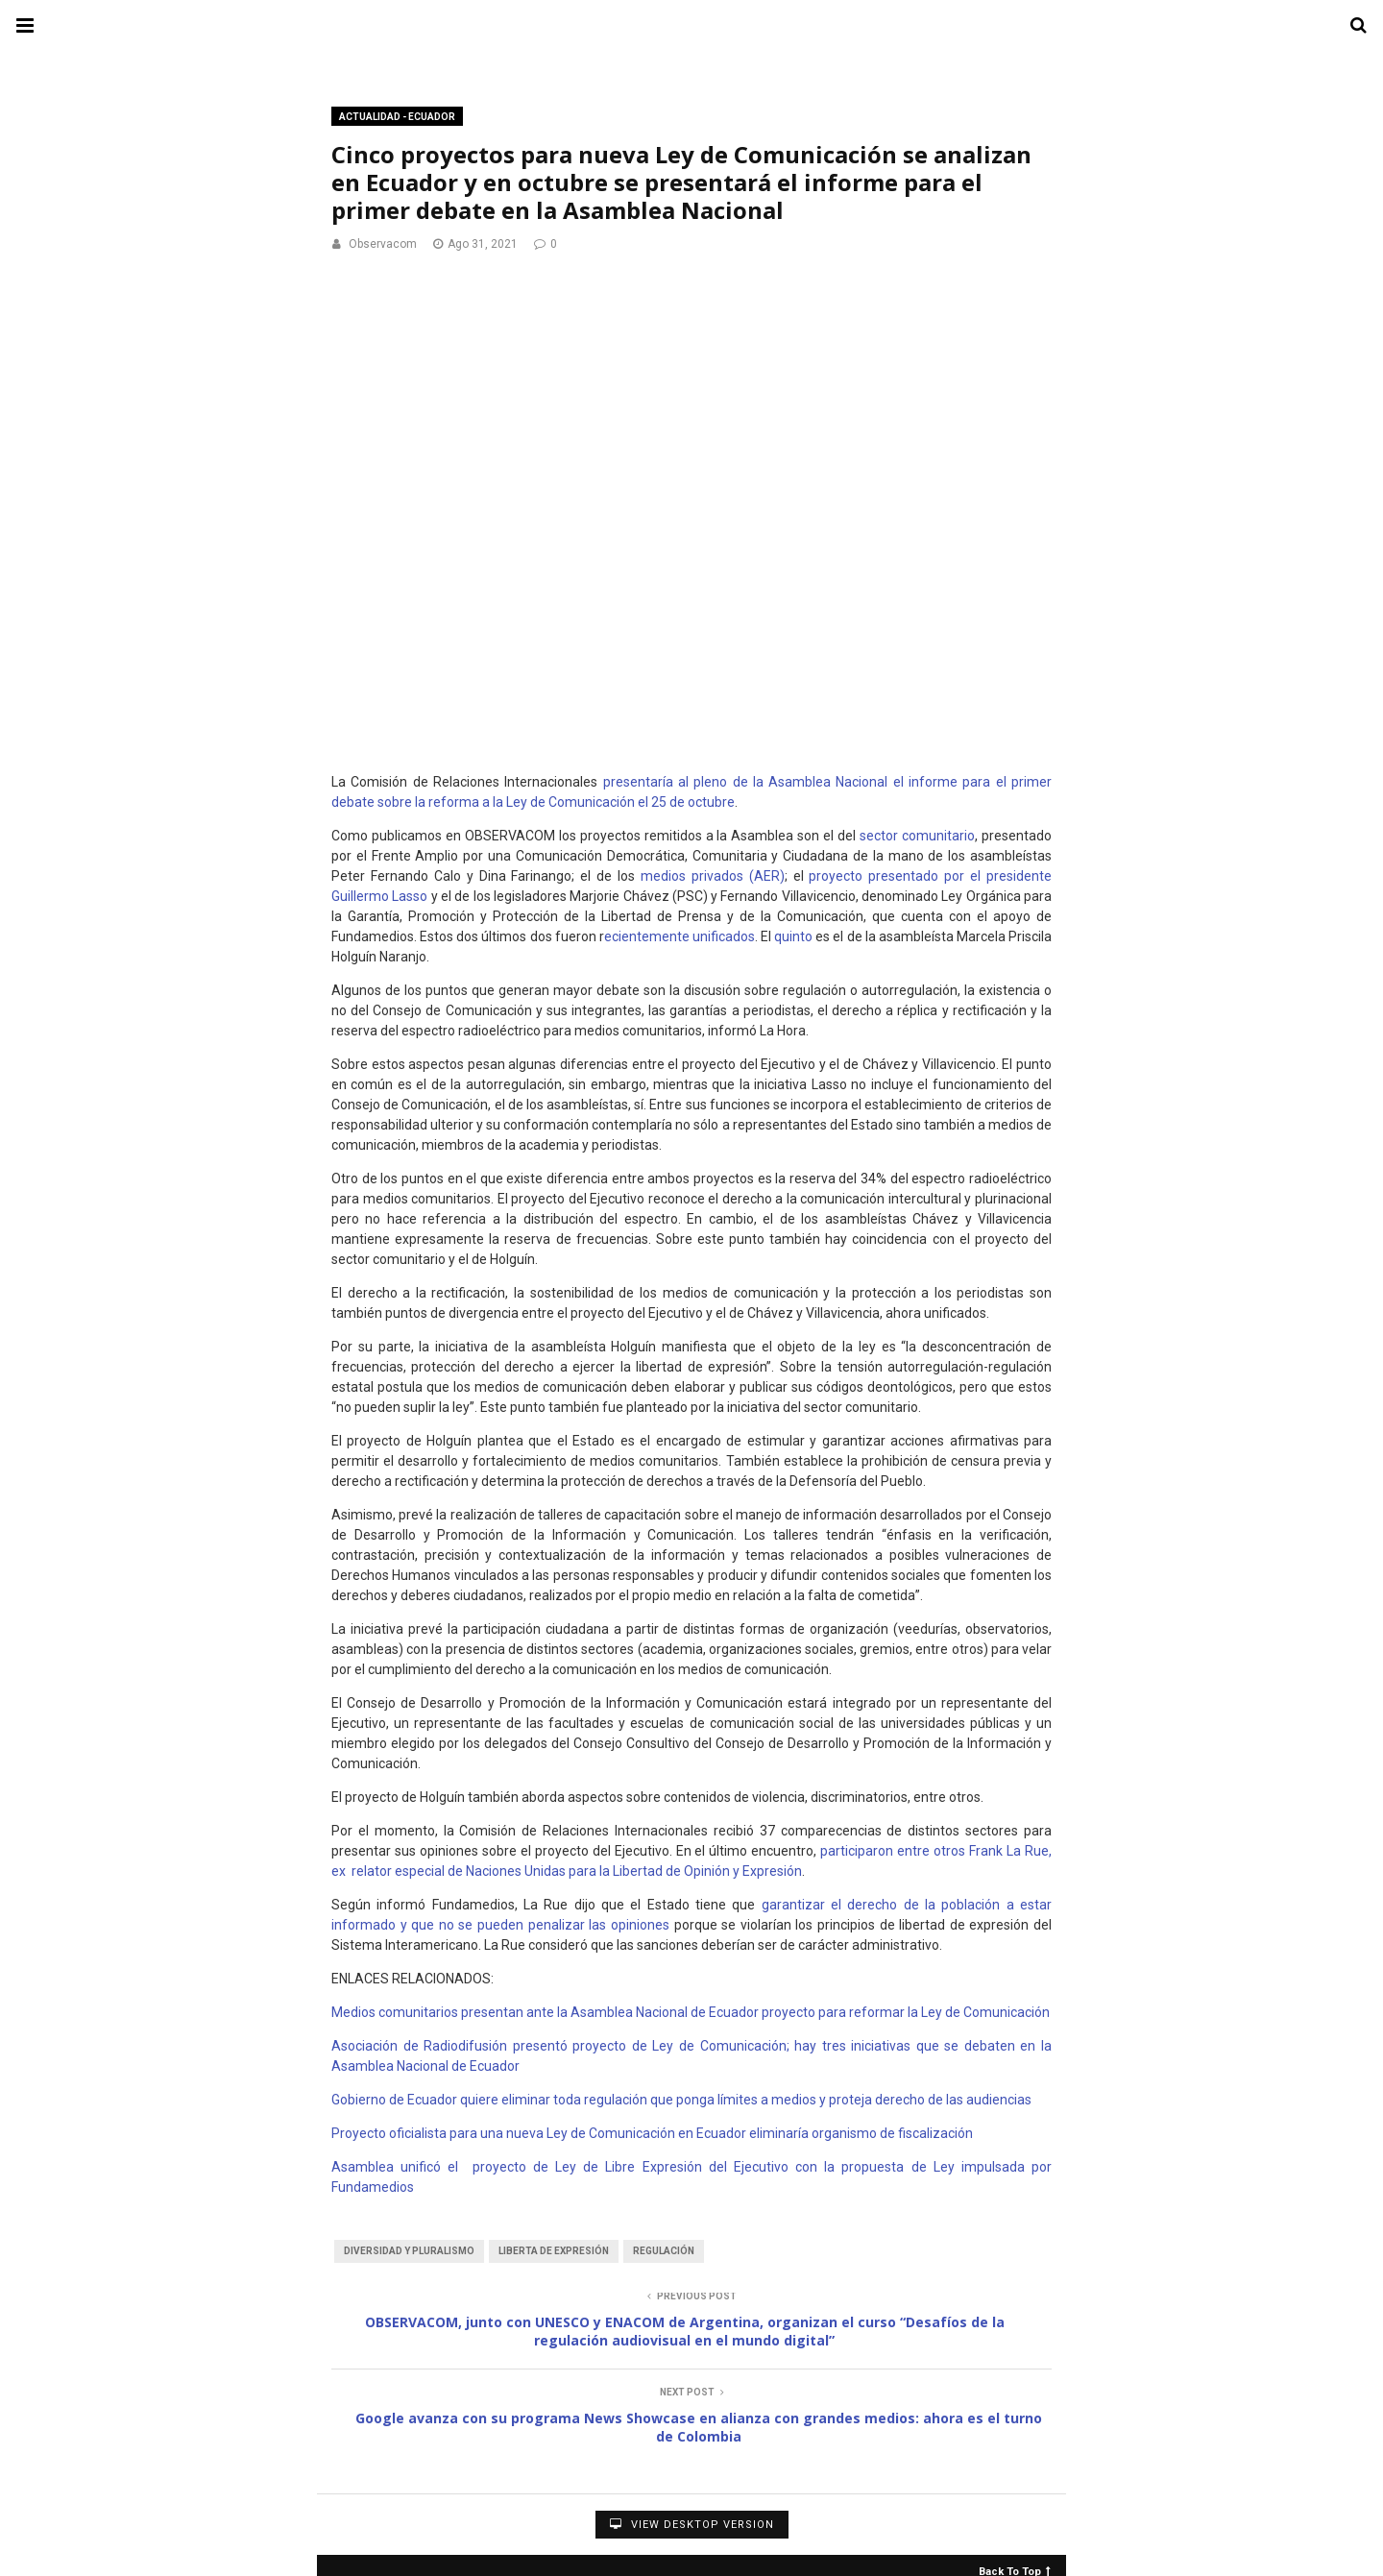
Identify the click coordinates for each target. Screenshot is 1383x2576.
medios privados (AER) (713, 876)
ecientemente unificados (679, 936)
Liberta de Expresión (553, 2251)
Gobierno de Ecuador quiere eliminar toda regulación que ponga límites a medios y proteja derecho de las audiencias (681, 2099)
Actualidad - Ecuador (397, 116)
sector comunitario (917, 835)
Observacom (383, 244)
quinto (793, 936)
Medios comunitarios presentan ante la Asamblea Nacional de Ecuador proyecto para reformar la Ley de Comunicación (690, 2012)
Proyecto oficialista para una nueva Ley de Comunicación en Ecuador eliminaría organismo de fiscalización (652, 2133)
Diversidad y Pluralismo (409, 2251)
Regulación (663, 2251)
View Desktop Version (692, 2524)
